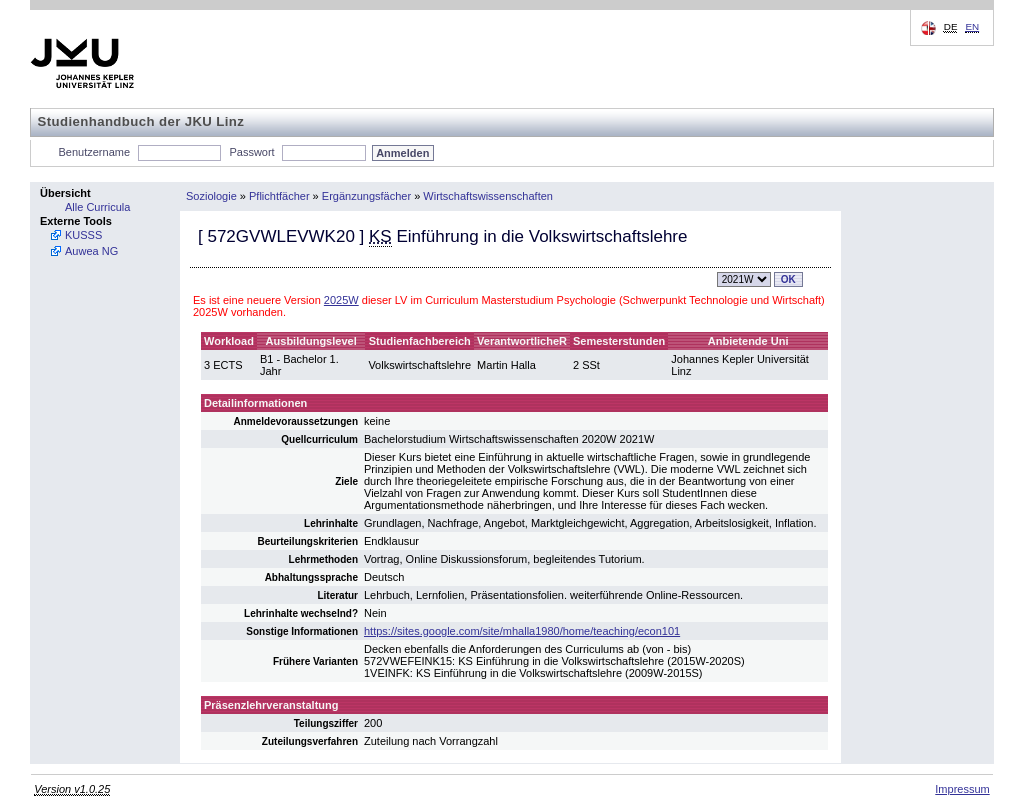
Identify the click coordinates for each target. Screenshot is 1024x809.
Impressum (962, 789)
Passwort (251, 152)
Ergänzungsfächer (366, 196)
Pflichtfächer (279, 196)
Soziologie (211, 196)
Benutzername (95, 152)
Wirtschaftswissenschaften (488, 196)
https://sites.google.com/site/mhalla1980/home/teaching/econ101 (522, 631)
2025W (341, 300)
